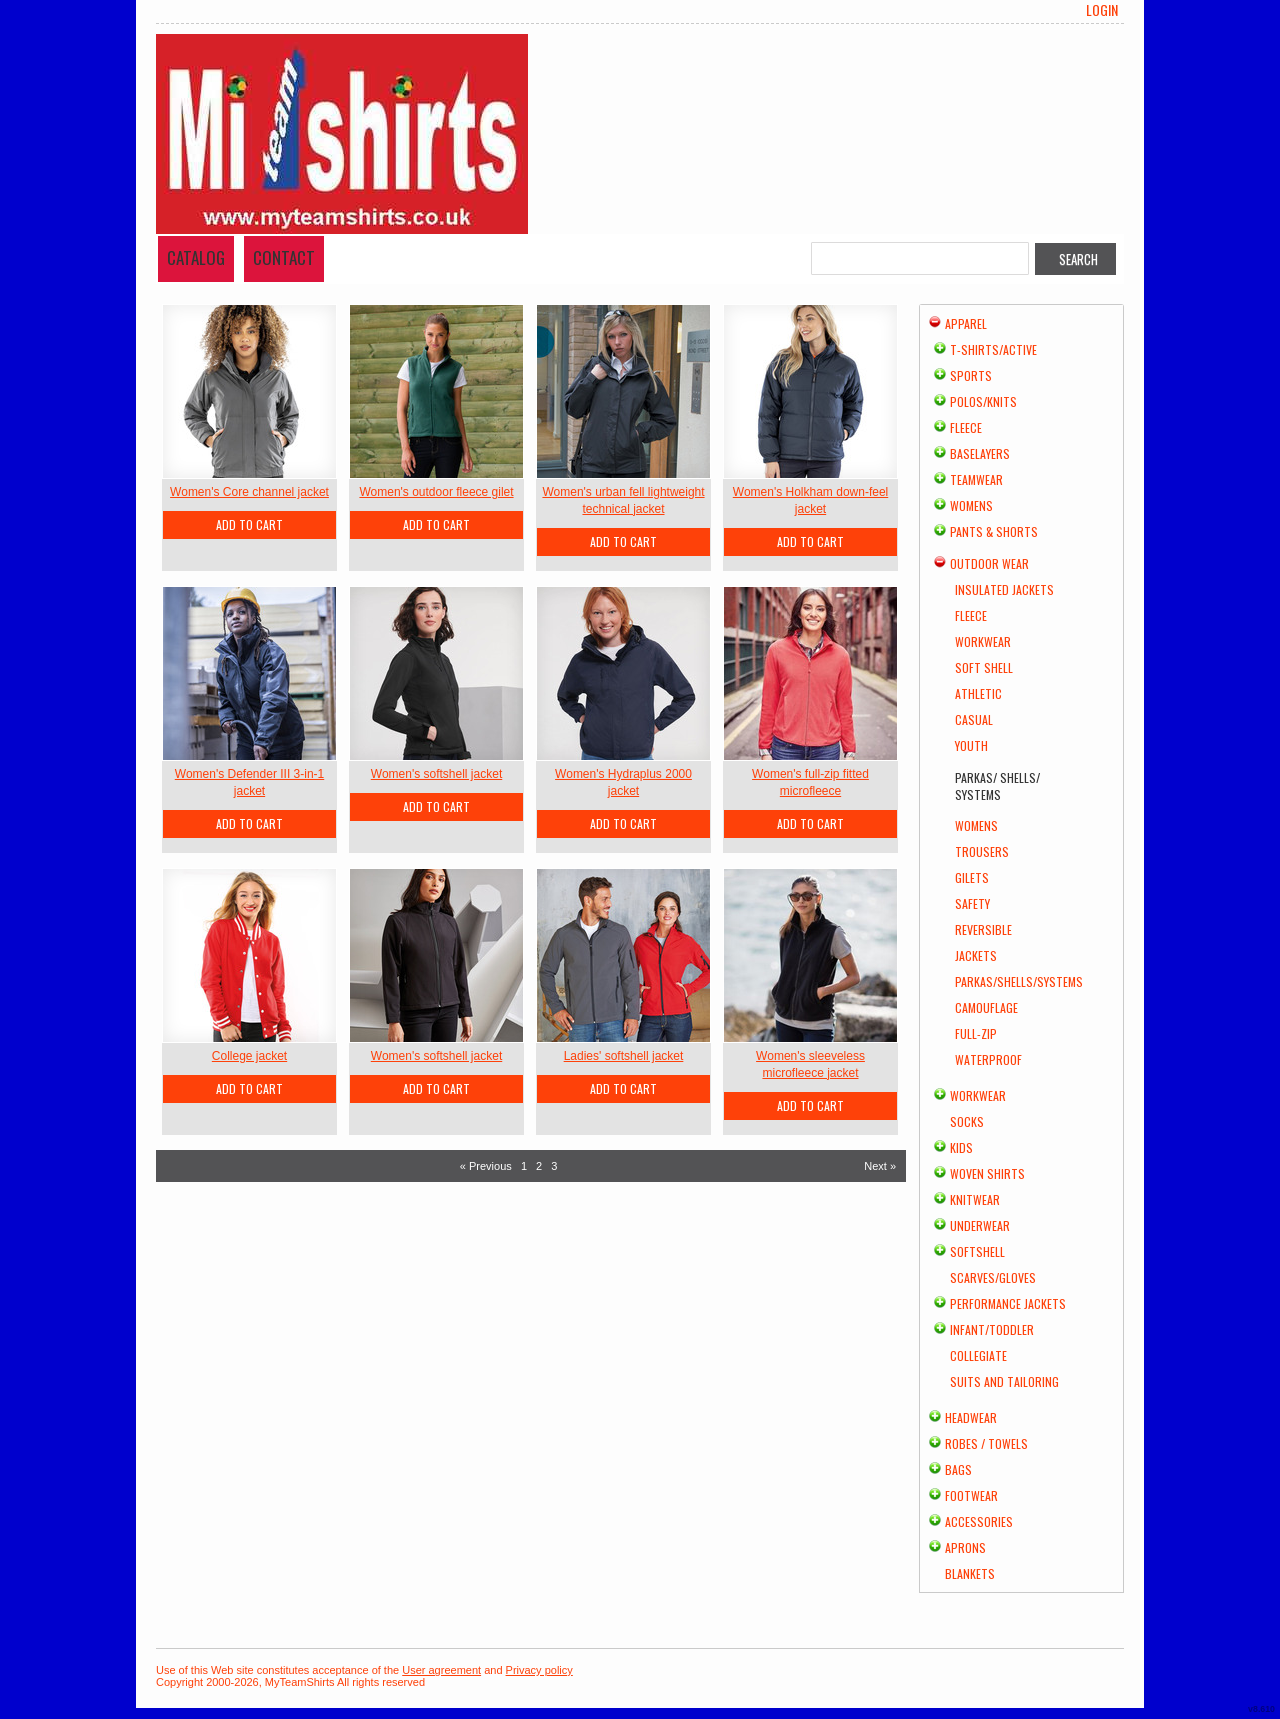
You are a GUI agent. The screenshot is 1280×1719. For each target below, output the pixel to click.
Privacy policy (539, 1670)
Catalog (196, 257)
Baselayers (980, 453)
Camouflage (986, 1007)
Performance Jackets (1008, 1303)
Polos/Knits (983, 401)
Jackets (976, 955)
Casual (974, 719)
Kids (961, 1147)
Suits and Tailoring (1004, 1381)
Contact (284, 257)
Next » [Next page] (880, 1166)
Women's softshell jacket (436, 774)
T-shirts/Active (993, 349)
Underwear (980, 1225)
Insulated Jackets (1004, 589)
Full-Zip (976, 1033)
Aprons (965, 1547)
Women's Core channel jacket (249, 492)
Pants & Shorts (994, 531)
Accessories (979, 1521)
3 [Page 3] (554, 1166)
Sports (971, 375)
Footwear (971, 1495)
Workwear (983, 641)
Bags (958, 1469)
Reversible (983, 929)
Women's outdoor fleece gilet (436, 492)
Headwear (971, 1417)
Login (1102, 10)
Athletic (978, 693)
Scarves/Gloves (993, 1277)
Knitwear (975, 1199)
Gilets (972, 877)
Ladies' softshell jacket (624, 1056)
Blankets (970, 1573)
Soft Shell (984, 667)
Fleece (966, 427)
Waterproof (988, 1059)
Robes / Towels (986, 1443)
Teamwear (976, 479)
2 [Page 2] (539, 1166)
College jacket (249, 1056)
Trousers (982, 851)
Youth (971, 745)
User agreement (441, 1670)
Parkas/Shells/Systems (1019, 981)
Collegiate (978, 1355)
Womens (971, 505)
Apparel (966, 323)
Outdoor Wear (989, 563)
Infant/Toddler (992, 1329)
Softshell (977, 1251)
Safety (972, 903)
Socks (967, 1121)
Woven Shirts (987, 1173)
